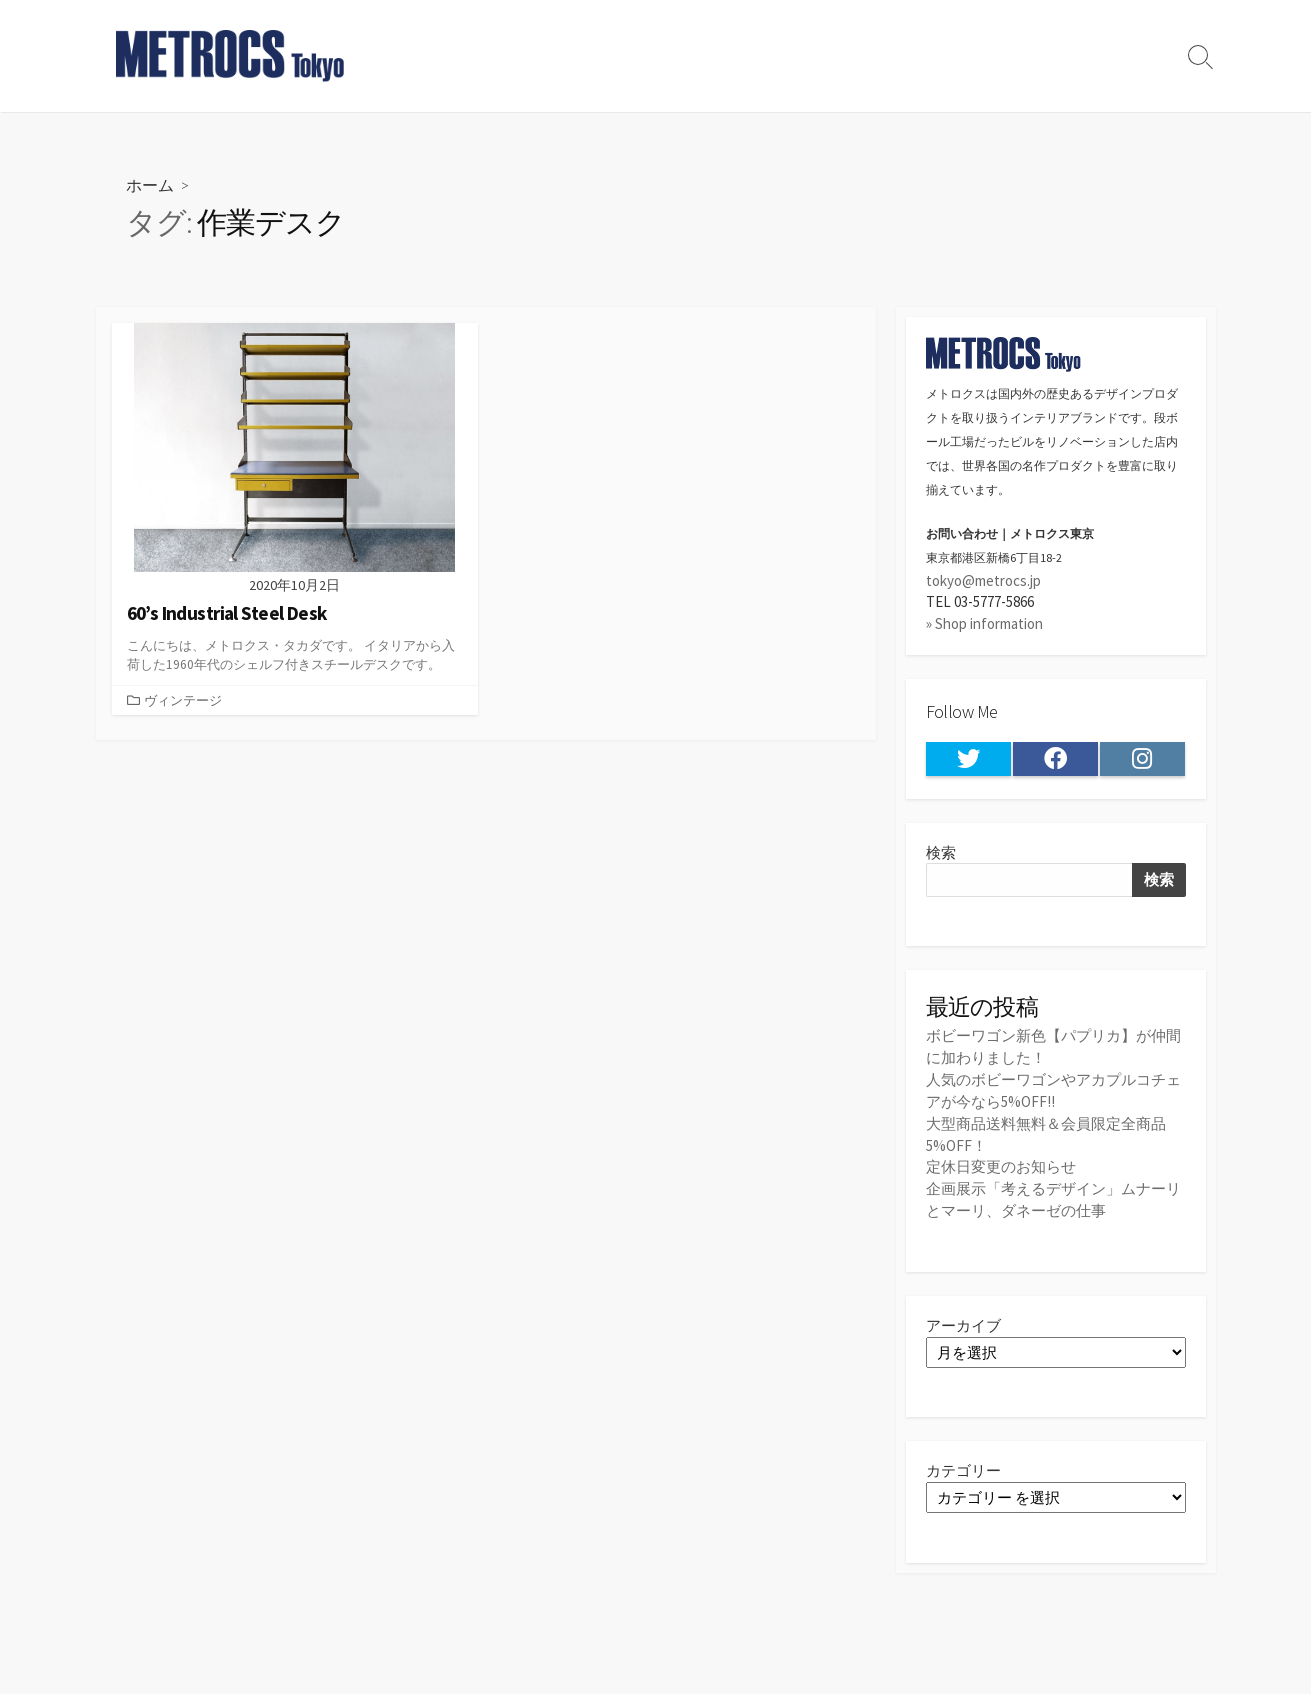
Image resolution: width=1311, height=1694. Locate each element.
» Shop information (984, 623)
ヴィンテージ (183, 700)
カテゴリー (963, 1465)
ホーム (150, 184)
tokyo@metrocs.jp (983, 580)
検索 (941, 852)
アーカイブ (963, 1319)
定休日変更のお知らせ (1001, 1162)
